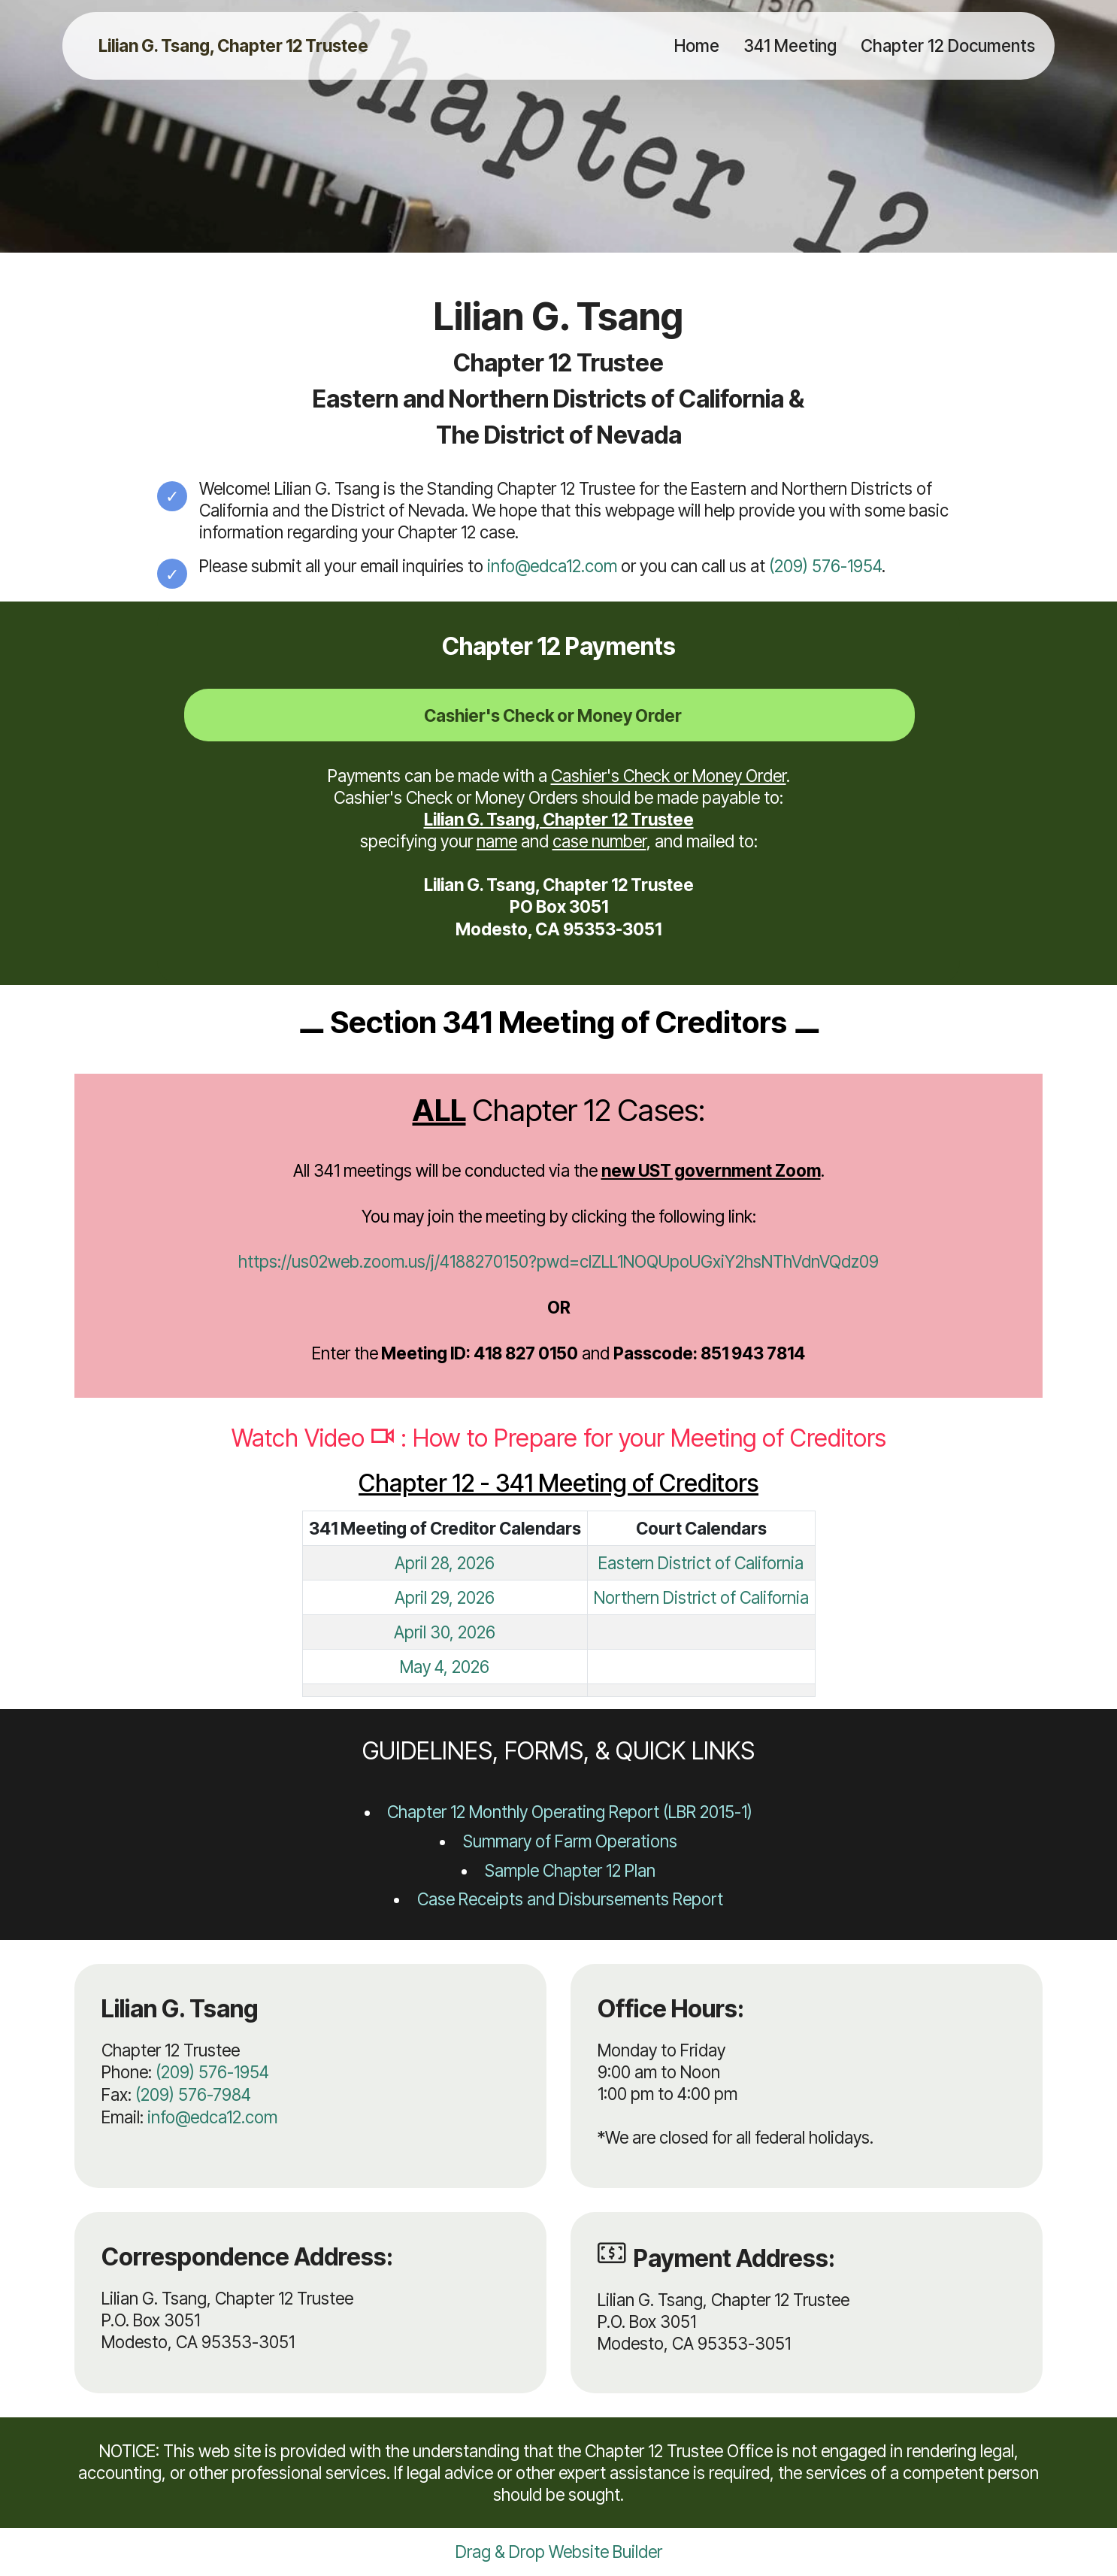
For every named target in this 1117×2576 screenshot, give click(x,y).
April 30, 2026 (444, 1632)
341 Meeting (790, 45)
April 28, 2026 (445, 1563)
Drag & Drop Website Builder (559, 2552)
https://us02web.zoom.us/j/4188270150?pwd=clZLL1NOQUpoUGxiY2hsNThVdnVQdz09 (558, 1261)
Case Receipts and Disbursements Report (570, 1899)
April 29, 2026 (445, 1597)
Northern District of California (701, 1597)
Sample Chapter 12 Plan (570, 1870)
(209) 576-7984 (193, 2094)
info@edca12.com (552, 566)
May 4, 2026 (444, 1666)
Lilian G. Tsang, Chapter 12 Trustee (233, 46)
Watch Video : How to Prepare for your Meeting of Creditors (559, 1438)
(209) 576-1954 (825, 566)
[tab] (549, 715)
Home (696, 45)
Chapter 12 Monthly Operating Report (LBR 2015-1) (569, 1812)
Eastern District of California (701, 1563)
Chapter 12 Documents (948, 45)
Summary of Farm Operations (570, 1841)
